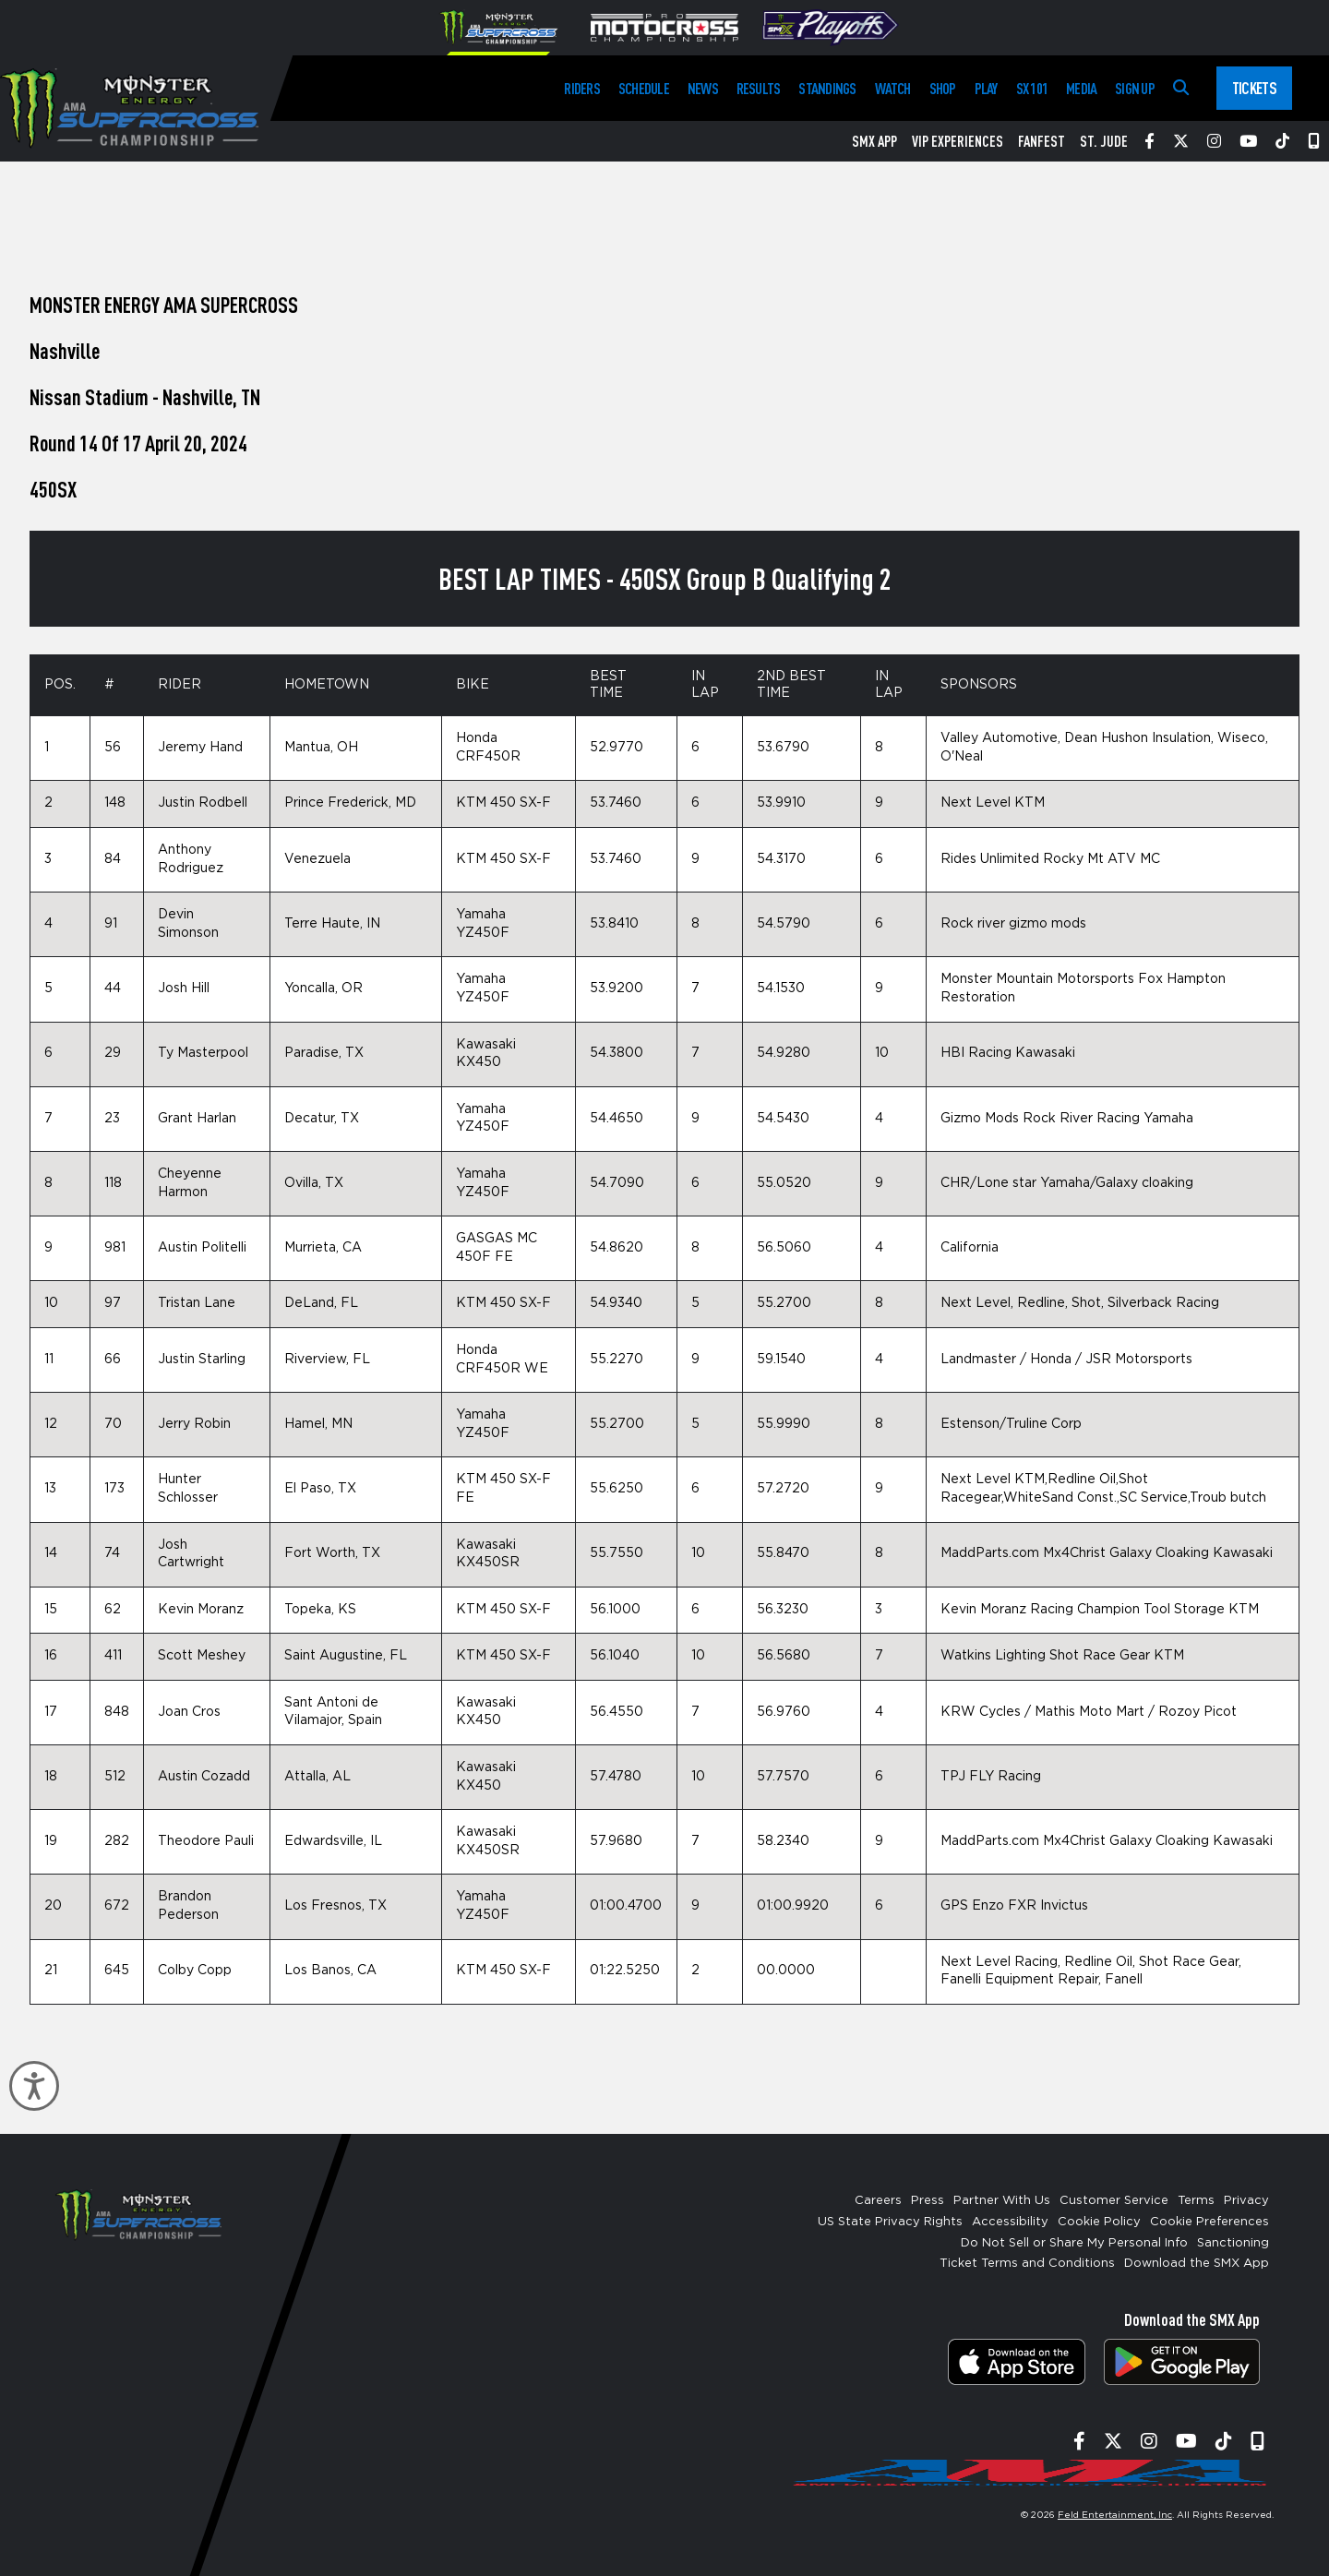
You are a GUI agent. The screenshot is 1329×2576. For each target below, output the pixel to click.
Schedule (643, 88)
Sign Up (1135, 88)
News (703, 88)
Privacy (1246, 2201)
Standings (827, 88)
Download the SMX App (1196, 2264)
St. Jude (1104, 141)
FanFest (1041, 141)
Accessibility (1010, 2222)
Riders (581, 88)
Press (927, 2201)
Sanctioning (1233, 2243)
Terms (1196, 2201)
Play (986, 88)
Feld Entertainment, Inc (1115, 2515)
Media (1081, 88)
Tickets (1254, 87)
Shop (942, 88)
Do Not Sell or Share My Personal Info (1074, 2243)
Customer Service (1114, 2201)
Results (758, 88)
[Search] (1181, 88)
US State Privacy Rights (890, 2222)
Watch (893, 88)
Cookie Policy (1099, 2222)
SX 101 (1032, 88)
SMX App (874, 141)
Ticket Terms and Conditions (1027, 2264)
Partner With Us (1001, 2201)
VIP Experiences (957, 141)
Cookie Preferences (1209, 2222)
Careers (878, 2201)
